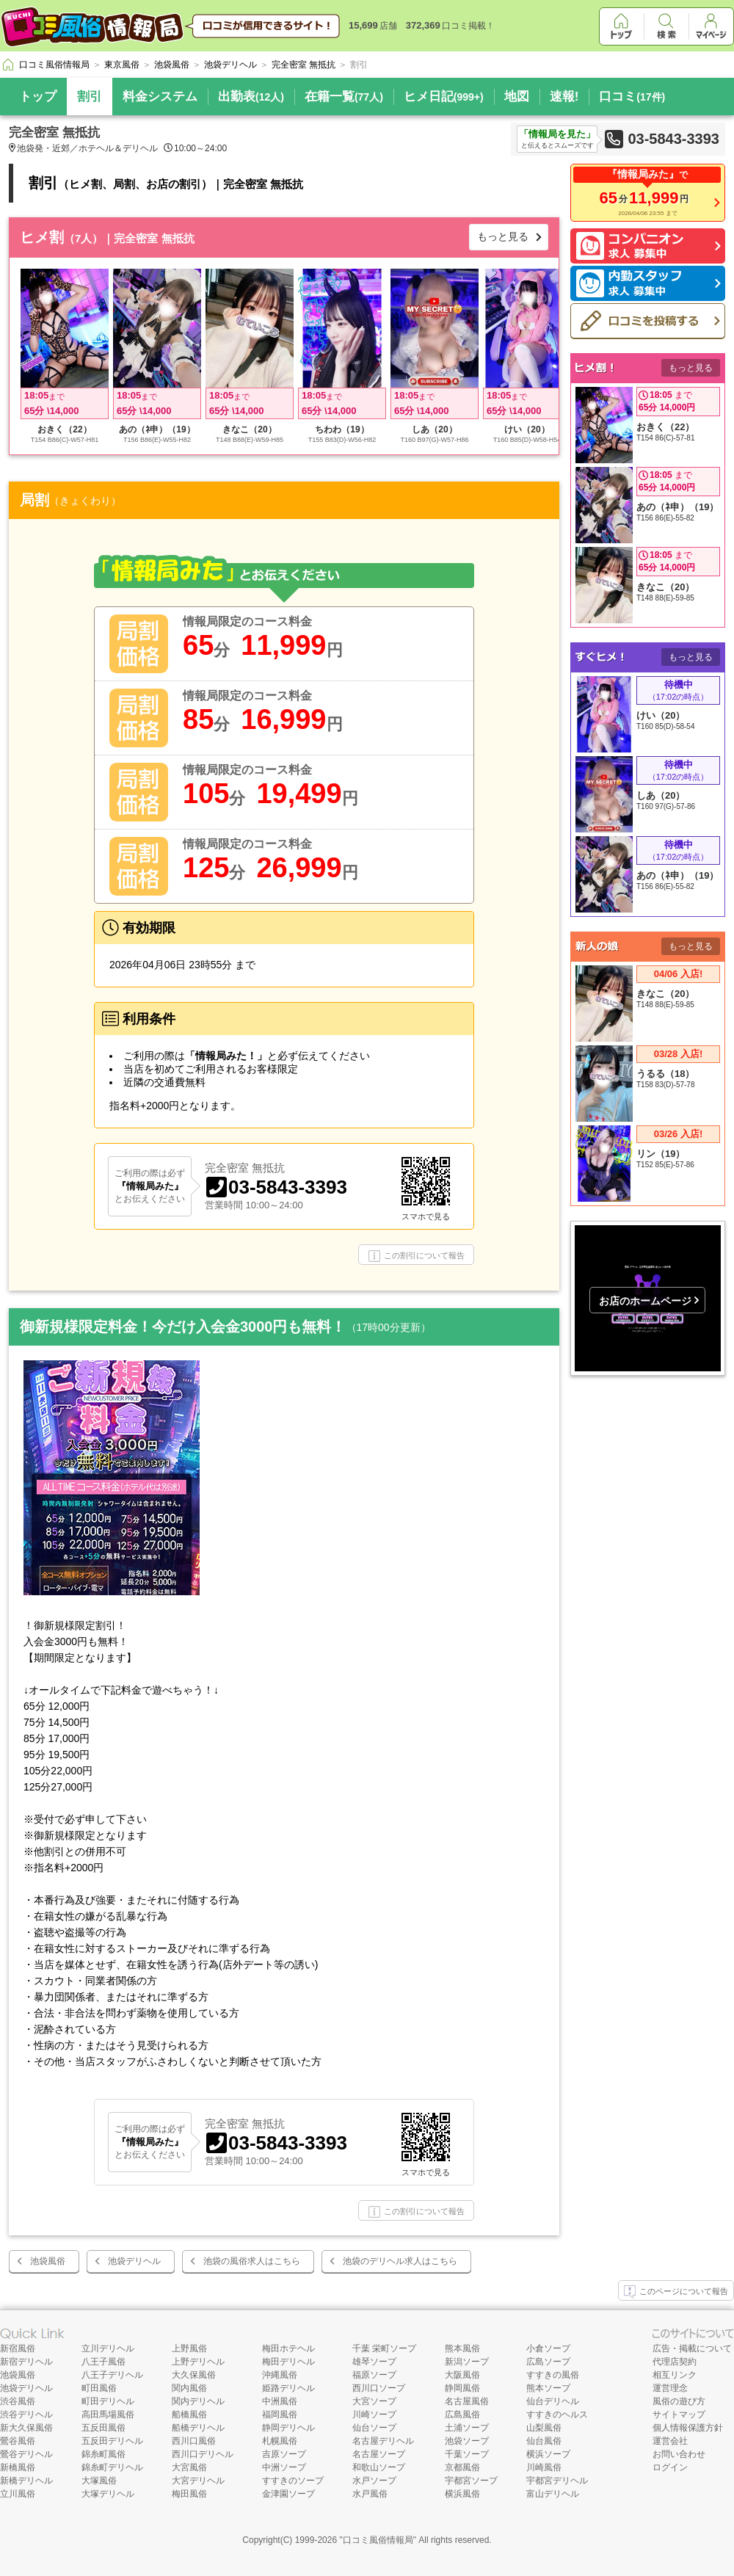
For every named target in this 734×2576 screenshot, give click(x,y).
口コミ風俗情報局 (378, 2540)
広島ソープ (548, 2362)
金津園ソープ (288, 2494)
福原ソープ (374, 2375)
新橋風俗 (17, 2467)
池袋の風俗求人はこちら (251, 2261)
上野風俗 (189, 2348)
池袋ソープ (467, 2441)
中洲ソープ (284, 2467)
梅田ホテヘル (288, 2348)
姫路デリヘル (288, 2388)
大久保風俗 (194, 2375)
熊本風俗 (462, 2348)
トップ (38, 97)
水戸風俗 (370, 2494)
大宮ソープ (374, 2401)
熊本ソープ (548, 2388)
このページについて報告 (676, 2292)
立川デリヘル (107, 2348)
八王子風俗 (103, 2362)
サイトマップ (679, 2414)
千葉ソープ (467, 2454)
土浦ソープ (467, 2428)
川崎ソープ (374, 2414)
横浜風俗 (462, 2494)
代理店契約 (675, 2362)
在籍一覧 (344, 97)
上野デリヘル (198, 2362)
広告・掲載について (692, 2348)
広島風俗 (462, 2414)
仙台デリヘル (552, 2401)
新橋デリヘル (26, 2480)
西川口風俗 (194, 2441)
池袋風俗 (47, 2261)
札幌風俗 (279, 2441)
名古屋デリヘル (383, 2441)
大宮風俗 (189, 2467)
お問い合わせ (679, 2454)
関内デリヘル (198, 2401)
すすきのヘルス (557, 2414)
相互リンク (675, 2375)
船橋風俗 (189, 2414)
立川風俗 (17, 2494)
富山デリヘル (552, 2494)
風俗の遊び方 (679, 2401)
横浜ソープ (548, 2454)
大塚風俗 (99, 2480)
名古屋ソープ (378, 2454)
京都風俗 (462, 2467)
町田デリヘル (107, 2401)
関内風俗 (189, 2388)
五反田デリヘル (112, 2441)
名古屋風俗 (467, 2401)
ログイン (670, 2467)
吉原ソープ (284, 2454)
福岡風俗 (279, 2414)
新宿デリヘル (26, 2362)
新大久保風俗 (26, 2428)
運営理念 (670, 2388)
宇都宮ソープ (471, 2480)
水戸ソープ (374, 2480)
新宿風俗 (17, 2348)
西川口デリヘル (202, 2454)
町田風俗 (99, 2388)
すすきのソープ (293, 2480)
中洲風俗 (279, 2401)
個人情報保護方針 (688, 2428)
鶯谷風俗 (17, 2441)
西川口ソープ (378, 2388)
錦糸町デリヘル (112, 2467)
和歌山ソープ (378, 2467)
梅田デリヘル (288, 2362)
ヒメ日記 (444, 97)
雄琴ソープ (374, 2362)
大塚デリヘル (107, 2494)
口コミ (632, 97)
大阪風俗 (462, 2375)
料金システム (160, 97)
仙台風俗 (544, 2441)
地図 (516, 97)
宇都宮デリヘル (557, 2480)
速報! (564, 97)
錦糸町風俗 (103, 2454)
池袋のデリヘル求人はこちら (400, 2261)
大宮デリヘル (198, 2480)
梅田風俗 (189, 2494)
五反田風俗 (103, 2428)
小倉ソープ (548, 2348)
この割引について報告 (416, 1256)
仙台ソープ (374, 2428)
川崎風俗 (544, 2467)
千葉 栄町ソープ (384, 2348)
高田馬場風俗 (107, 2414)
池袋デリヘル (134, 2261)
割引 (89, 97)
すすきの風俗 (552, 2375)
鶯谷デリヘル (26, 2454)
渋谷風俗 (17, 2401)
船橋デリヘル (198, 2428)
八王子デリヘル (112, 2375)
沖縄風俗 (279, 2375)
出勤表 (251, 97)
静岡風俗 (462, 2388)
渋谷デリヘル (26, 2414)
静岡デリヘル (288, 2428)
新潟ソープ (467, 2362)
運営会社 (670, 2441)
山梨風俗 (544, 2428)
